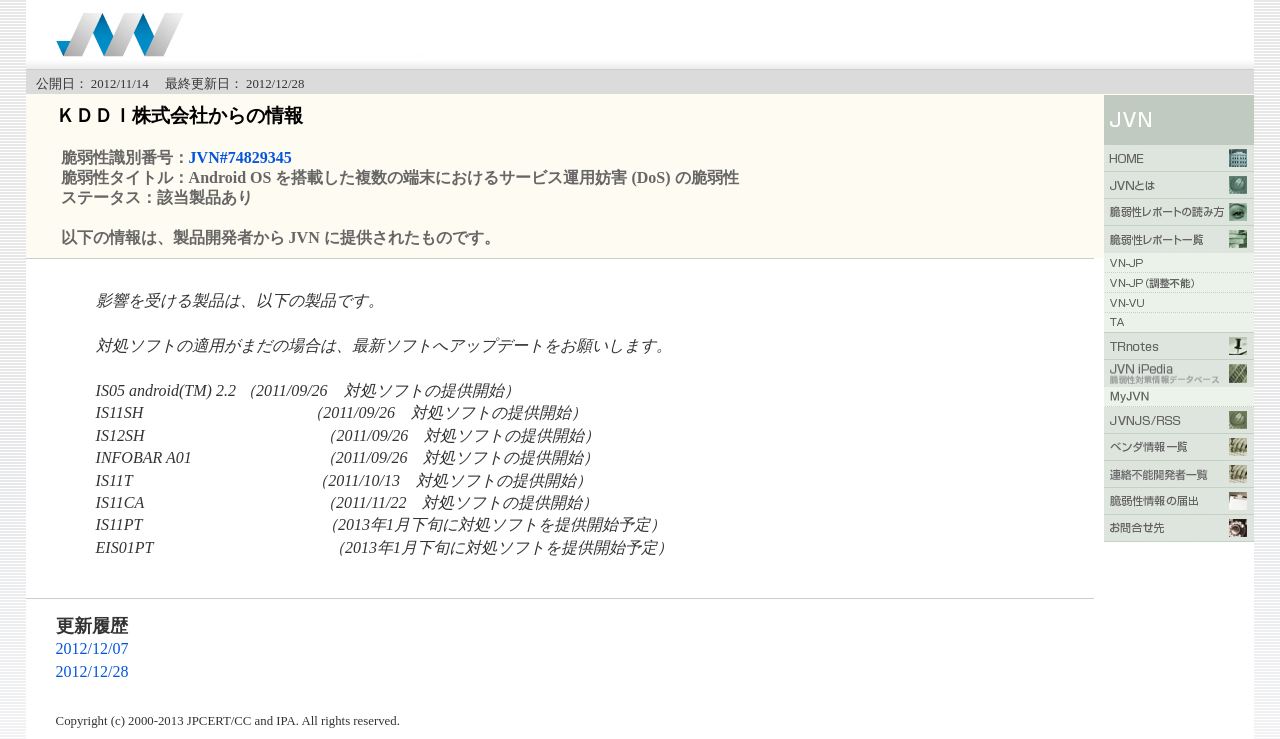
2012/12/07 (92, 648)
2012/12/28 (92, 671)
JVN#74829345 (240, 157)
